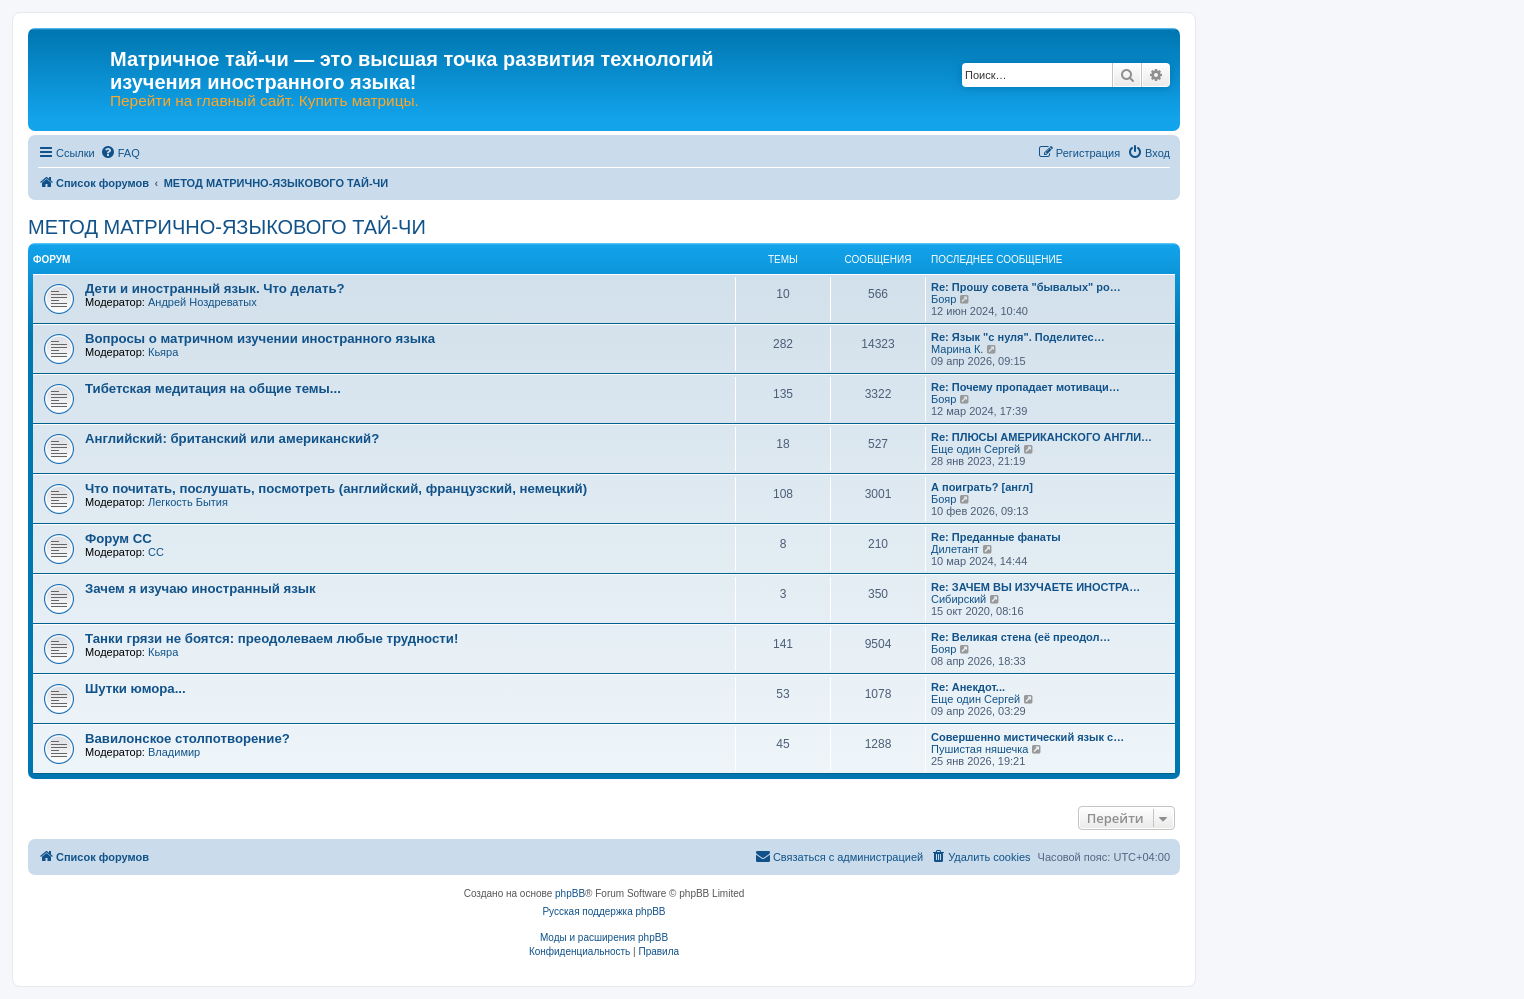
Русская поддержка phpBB (603, 911)
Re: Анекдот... (968, 687)
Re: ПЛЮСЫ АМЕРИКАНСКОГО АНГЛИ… (1041, 437)
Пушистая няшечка (979, 749)
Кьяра (163, 352)
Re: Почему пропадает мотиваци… (1025, 387)
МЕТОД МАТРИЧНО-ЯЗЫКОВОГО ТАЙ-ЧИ (227, 227)
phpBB (570, 893)
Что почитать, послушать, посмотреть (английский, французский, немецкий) (336, 488)
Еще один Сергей (975, 449)
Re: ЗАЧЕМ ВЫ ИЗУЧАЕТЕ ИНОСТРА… (1035, 587)
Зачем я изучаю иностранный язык (200, 588)
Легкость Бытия (188, 502)
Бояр (943, 299)
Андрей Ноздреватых (202, 302)
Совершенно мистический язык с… (1027, 737)
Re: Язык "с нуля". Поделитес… (1018, 337)
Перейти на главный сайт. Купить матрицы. (264, 101)
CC (156, 552)
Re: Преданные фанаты (996, 537)
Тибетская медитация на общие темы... (213, 388)
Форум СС (118, 538)
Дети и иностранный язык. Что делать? (215, 288)
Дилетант (955, 549)
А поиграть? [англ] (982, 487)
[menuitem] (120, 153)
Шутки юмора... (135, 688)
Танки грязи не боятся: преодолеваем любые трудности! (271, 638)
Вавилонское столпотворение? (187, 738)
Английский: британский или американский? (232, 438)
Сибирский (958, 599)
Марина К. (957, 349)
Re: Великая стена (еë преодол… (1021, 637)
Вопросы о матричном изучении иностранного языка (260, 338)
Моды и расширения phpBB (604, 937)
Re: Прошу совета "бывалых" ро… (1026, 287)
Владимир (174, 752)
